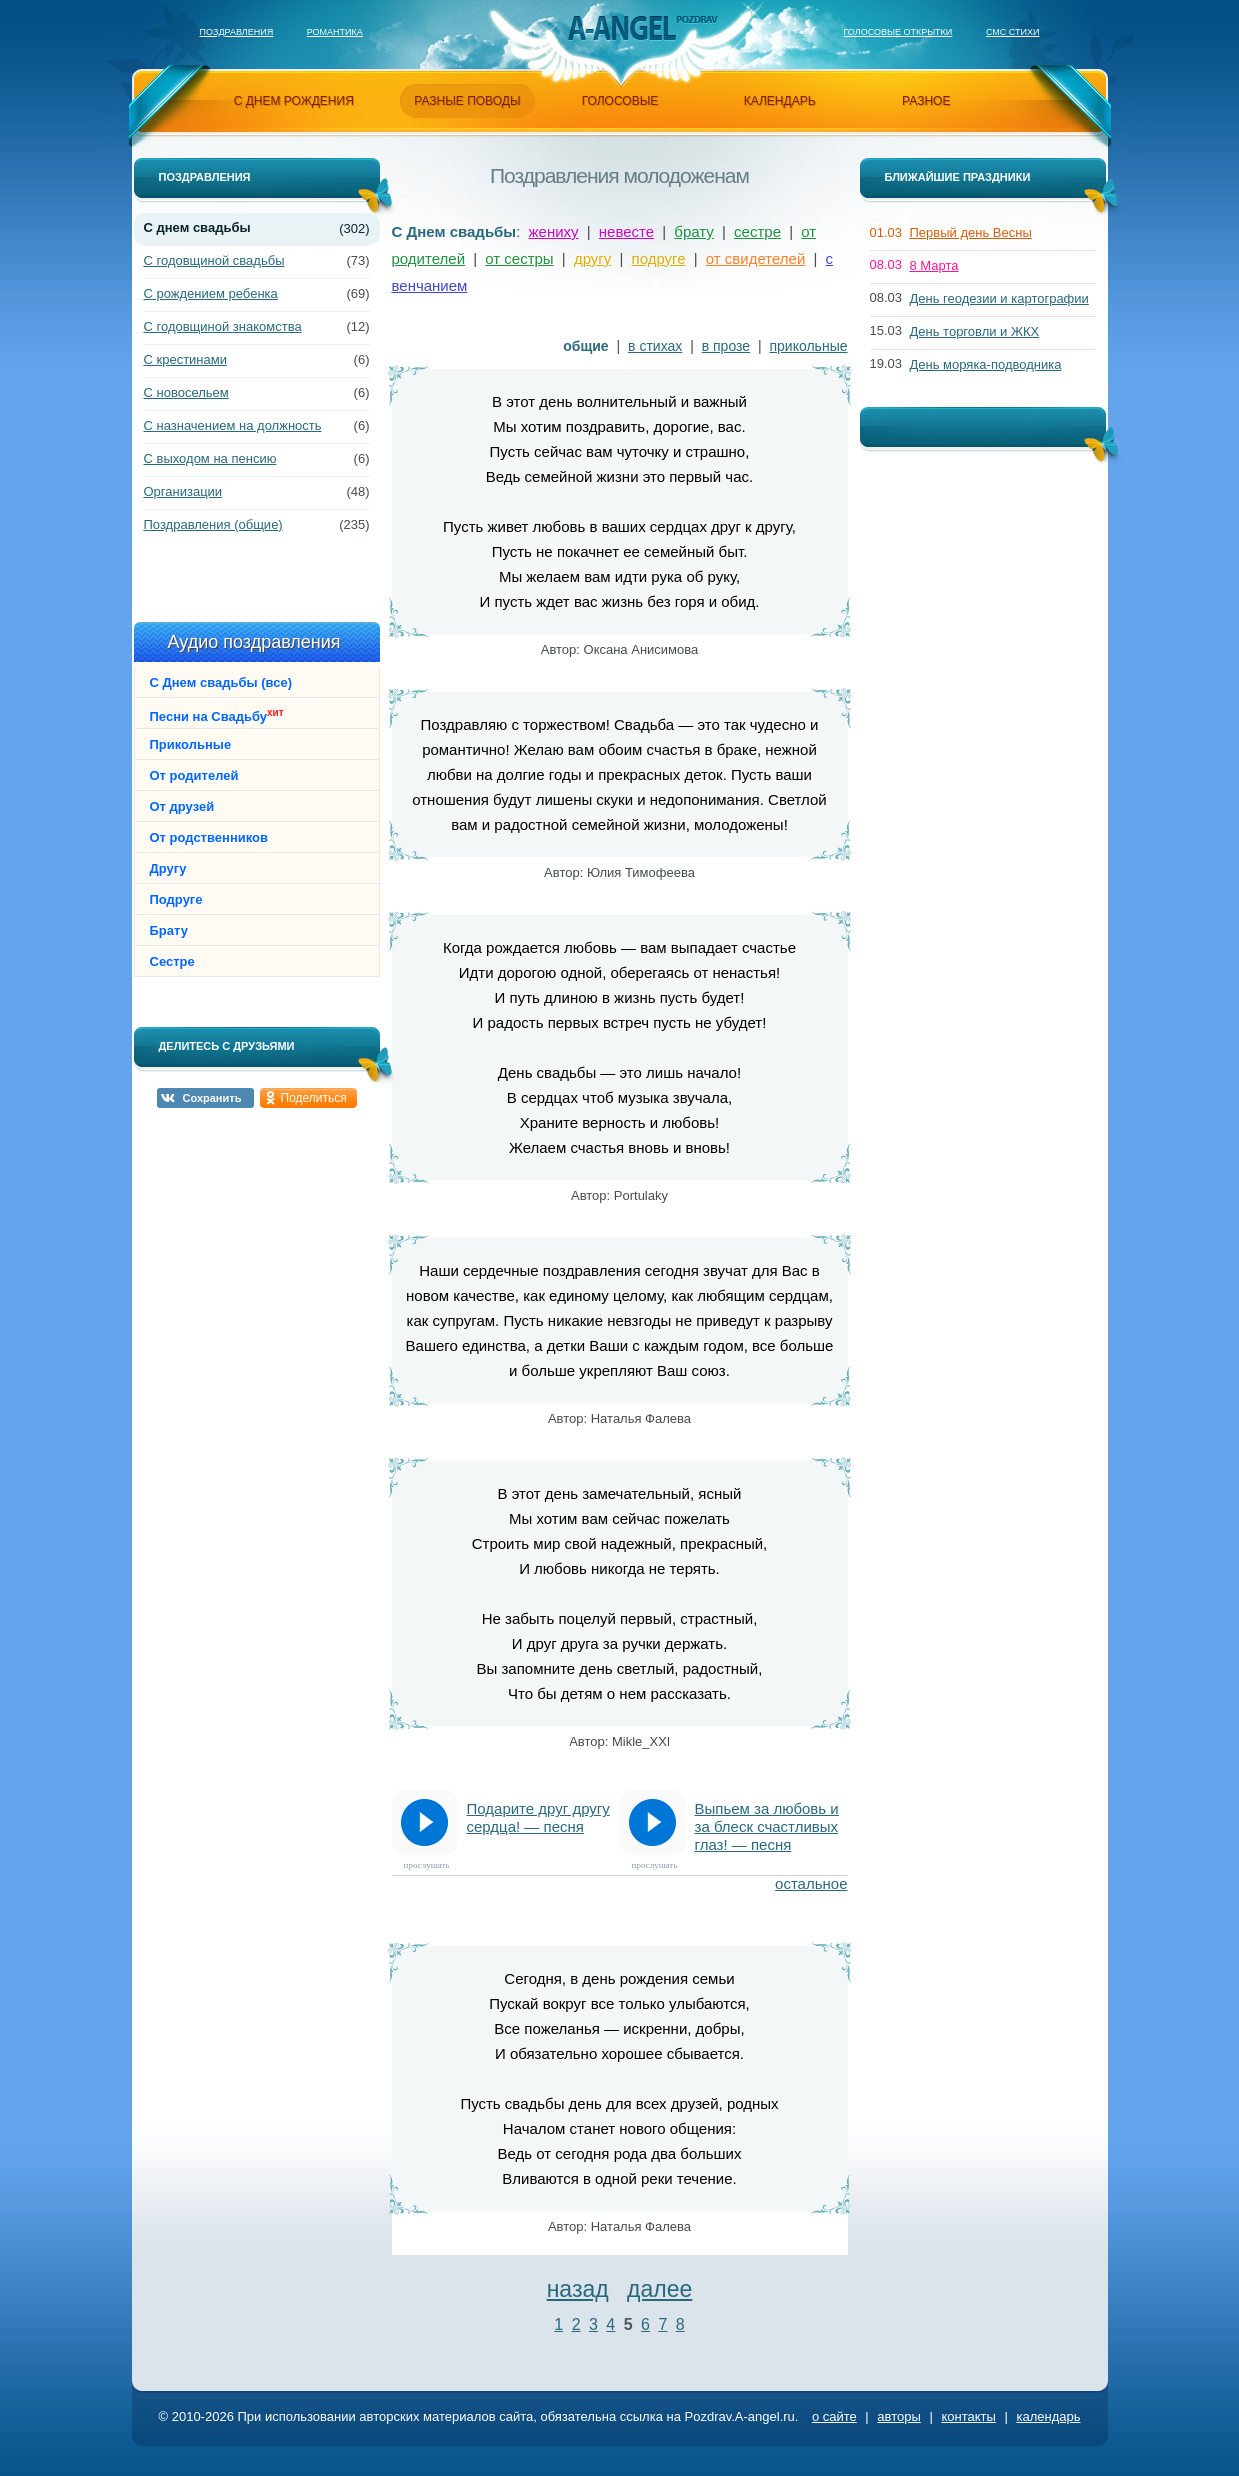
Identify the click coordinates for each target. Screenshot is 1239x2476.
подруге (659, 258)
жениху (554, 231)
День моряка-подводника (986, 364)
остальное (811, 1883)
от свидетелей (756, 258)
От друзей (182, 806)
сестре (757, 231)
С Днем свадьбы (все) (221, 682)
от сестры (519, 258)
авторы (898, 2416)
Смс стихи (1013, 32)
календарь (780, 101)
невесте (626, 231)
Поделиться (314, 1098)
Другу (168, 868)
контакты (968, 2416)
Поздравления (237, 32)
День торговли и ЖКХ (975, 331)
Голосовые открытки (897, 32)
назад (578, 2289)
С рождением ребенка (211, 293)
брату (694, 231)
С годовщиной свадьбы (214, 260)
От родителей (194, 775)
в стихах (655, 346)
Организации (183, 491)
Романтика (335, 32)
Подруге (176, 899)
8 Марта (934, 265)
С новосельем (186, 392)
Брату (169, 930)
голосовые (620, 101)
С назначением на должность (233, 425)
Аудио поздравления (253, 642)
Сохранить (212, 1098)
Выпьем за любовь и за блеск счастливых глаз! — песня (767, 1826)
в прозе (726, 346)
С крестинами (185, 359)
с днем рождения (294, 101)
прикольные (809, 346)
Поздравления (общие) (213, 524)
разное (926, 101)
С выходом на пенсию (210, 458)
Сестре (172, 961)
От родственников (209, 837)
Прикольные (191, 744)
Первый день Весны (971, 232)
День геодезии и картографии (999, 298)
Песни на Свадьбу (217, 715)
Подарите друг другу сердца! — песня (538, 1817)
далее (659, 2289)
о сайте (834, 2416)
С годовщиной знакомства (223, 326)
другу (592, 258)
